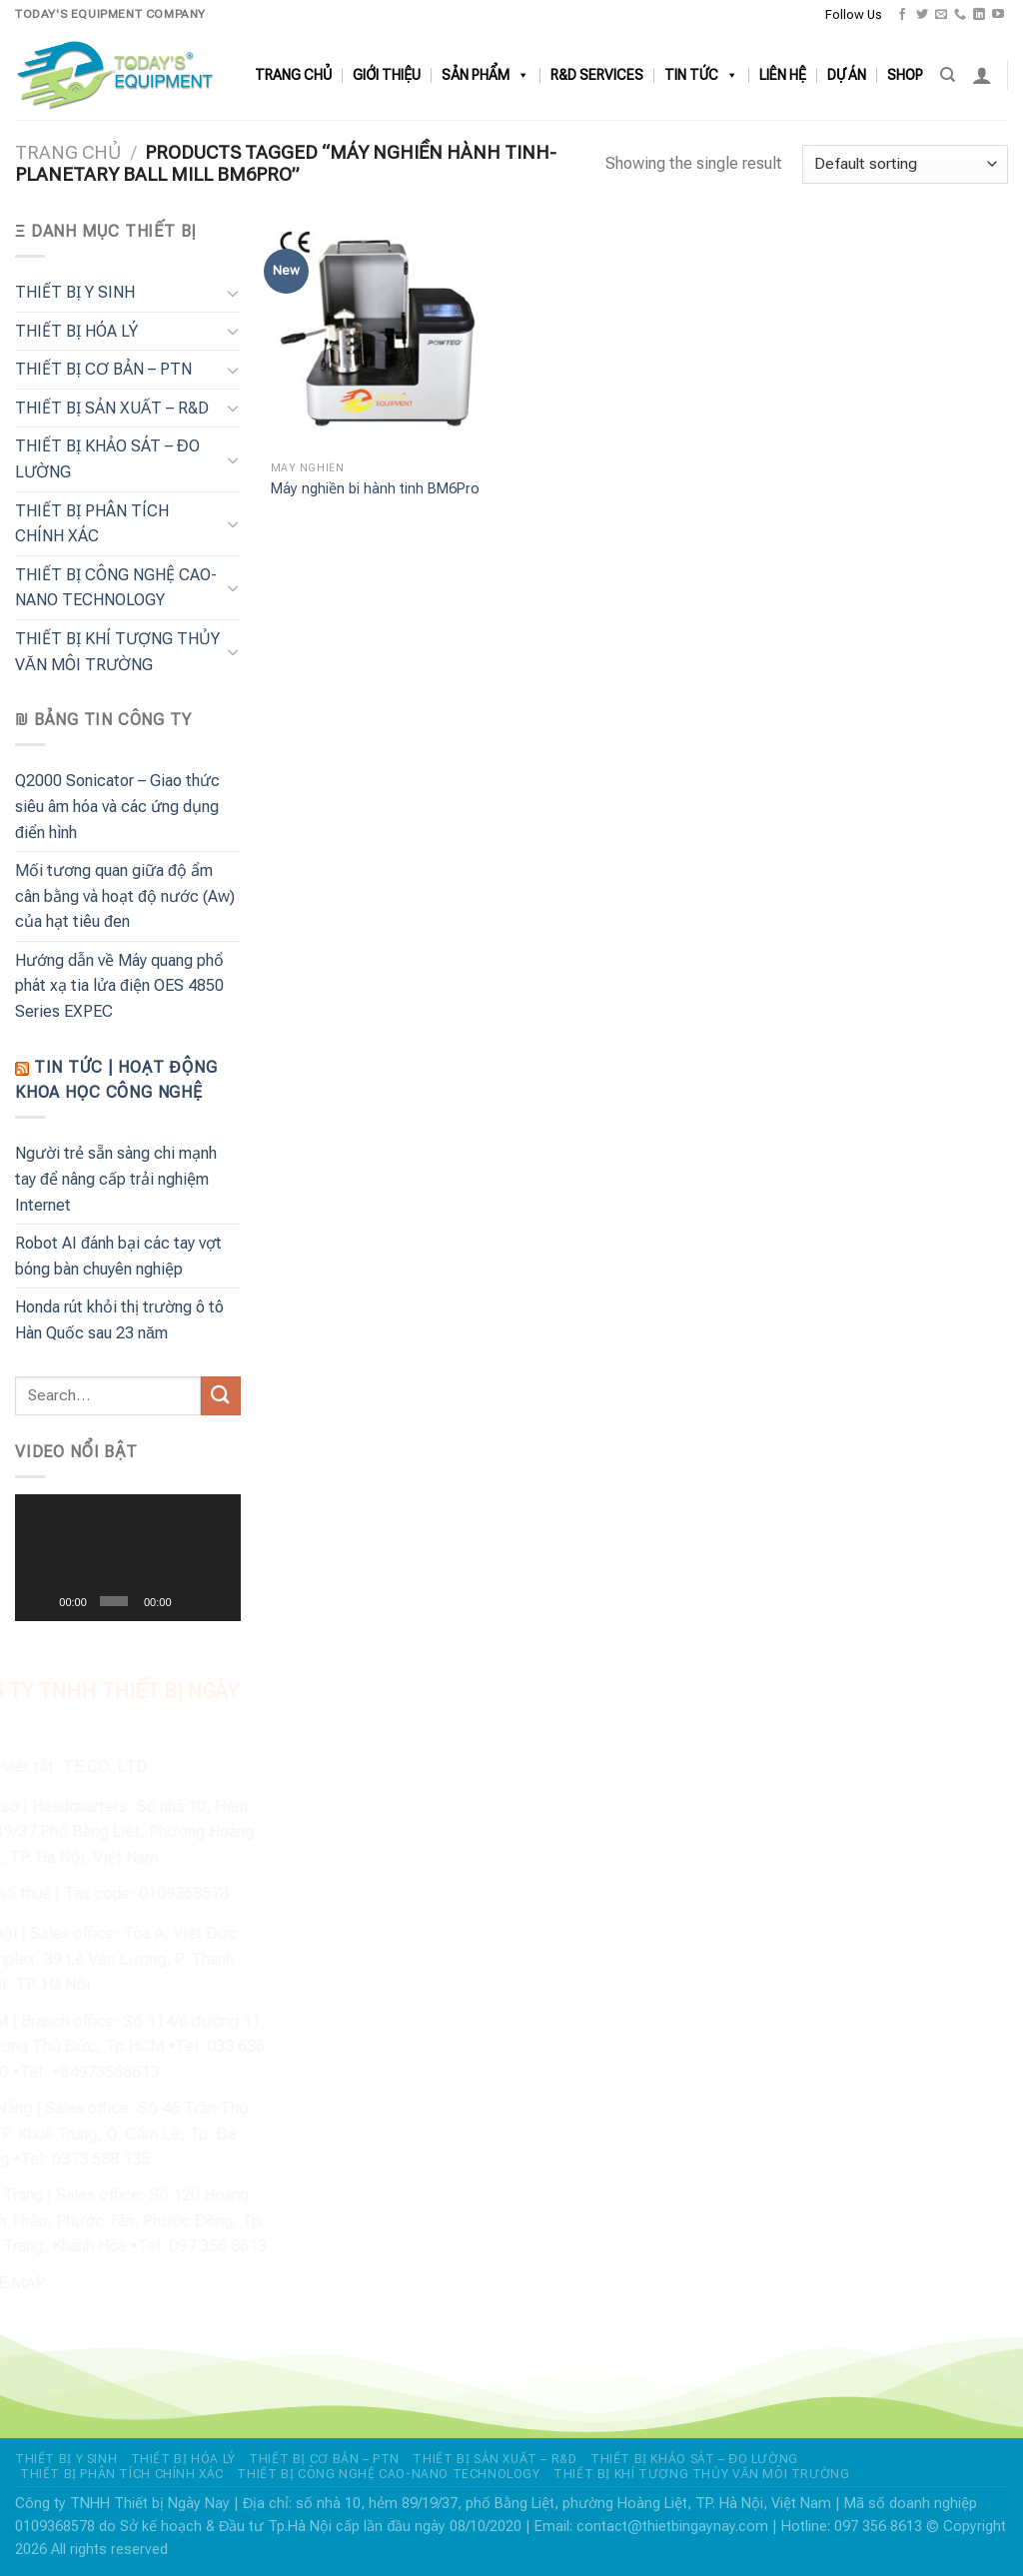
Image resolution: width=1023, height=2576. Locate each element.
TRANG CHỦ (293, 75)
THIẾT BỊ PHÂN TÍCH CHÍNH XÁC (92, 523)
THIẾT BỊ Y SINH (75, 292)
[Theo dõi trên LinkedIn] (979, 15)
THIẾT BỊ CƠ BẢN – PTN (103, 369)
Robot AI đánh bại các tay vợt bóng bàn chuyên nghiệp (118, 1256)
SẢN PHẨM (485, 75)
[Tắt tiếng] (190, 1601)
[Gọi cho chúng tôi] (960, 15)
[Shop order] (905, 164)
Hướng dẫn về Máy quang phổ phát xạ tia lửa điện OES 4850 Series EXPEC (119, 986)
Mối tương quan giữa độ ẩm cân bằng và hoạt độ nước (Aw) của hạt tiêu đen (125, 896)
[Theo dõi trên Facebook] (902, 15)
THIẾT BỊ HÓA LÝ (76, 331)
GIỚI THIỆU (387, 75)
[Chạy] (41, 1601)
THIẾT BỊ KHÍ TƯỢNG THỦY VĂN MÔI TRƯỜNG (117, 651)
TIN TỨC (701, 75)
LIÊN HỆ (782, 75)
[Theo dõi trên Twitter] (922, 15)
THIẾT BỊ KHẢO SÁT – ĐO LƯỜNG (107, 458)
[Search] (947, 75)
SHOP (905, 75)
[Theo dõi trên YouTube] (998, 15)
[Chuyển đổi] (233, 293)
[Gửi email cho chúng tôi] (941, 15)
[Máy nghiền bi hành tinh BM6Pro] (387, 335)
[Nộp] (221, 1395)
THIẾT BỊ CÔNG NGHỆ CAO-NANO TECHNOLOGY (116, 587)
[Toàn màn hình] (219, 1601)
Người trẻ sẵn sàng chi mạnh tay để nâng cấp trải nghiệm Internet (116, 1179)
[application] (128, 1557)
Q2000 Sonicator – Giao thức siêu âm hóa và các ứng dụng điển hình (117, 806)
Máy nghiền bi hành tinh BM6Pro (375, 488)
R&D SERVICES (596, 75)
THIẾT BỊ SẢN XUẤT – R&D (112, 408)
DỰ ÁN (846, 75)
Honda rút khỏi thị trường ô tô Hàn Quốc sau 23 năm (119, 1319)
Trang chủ (68, 152)
